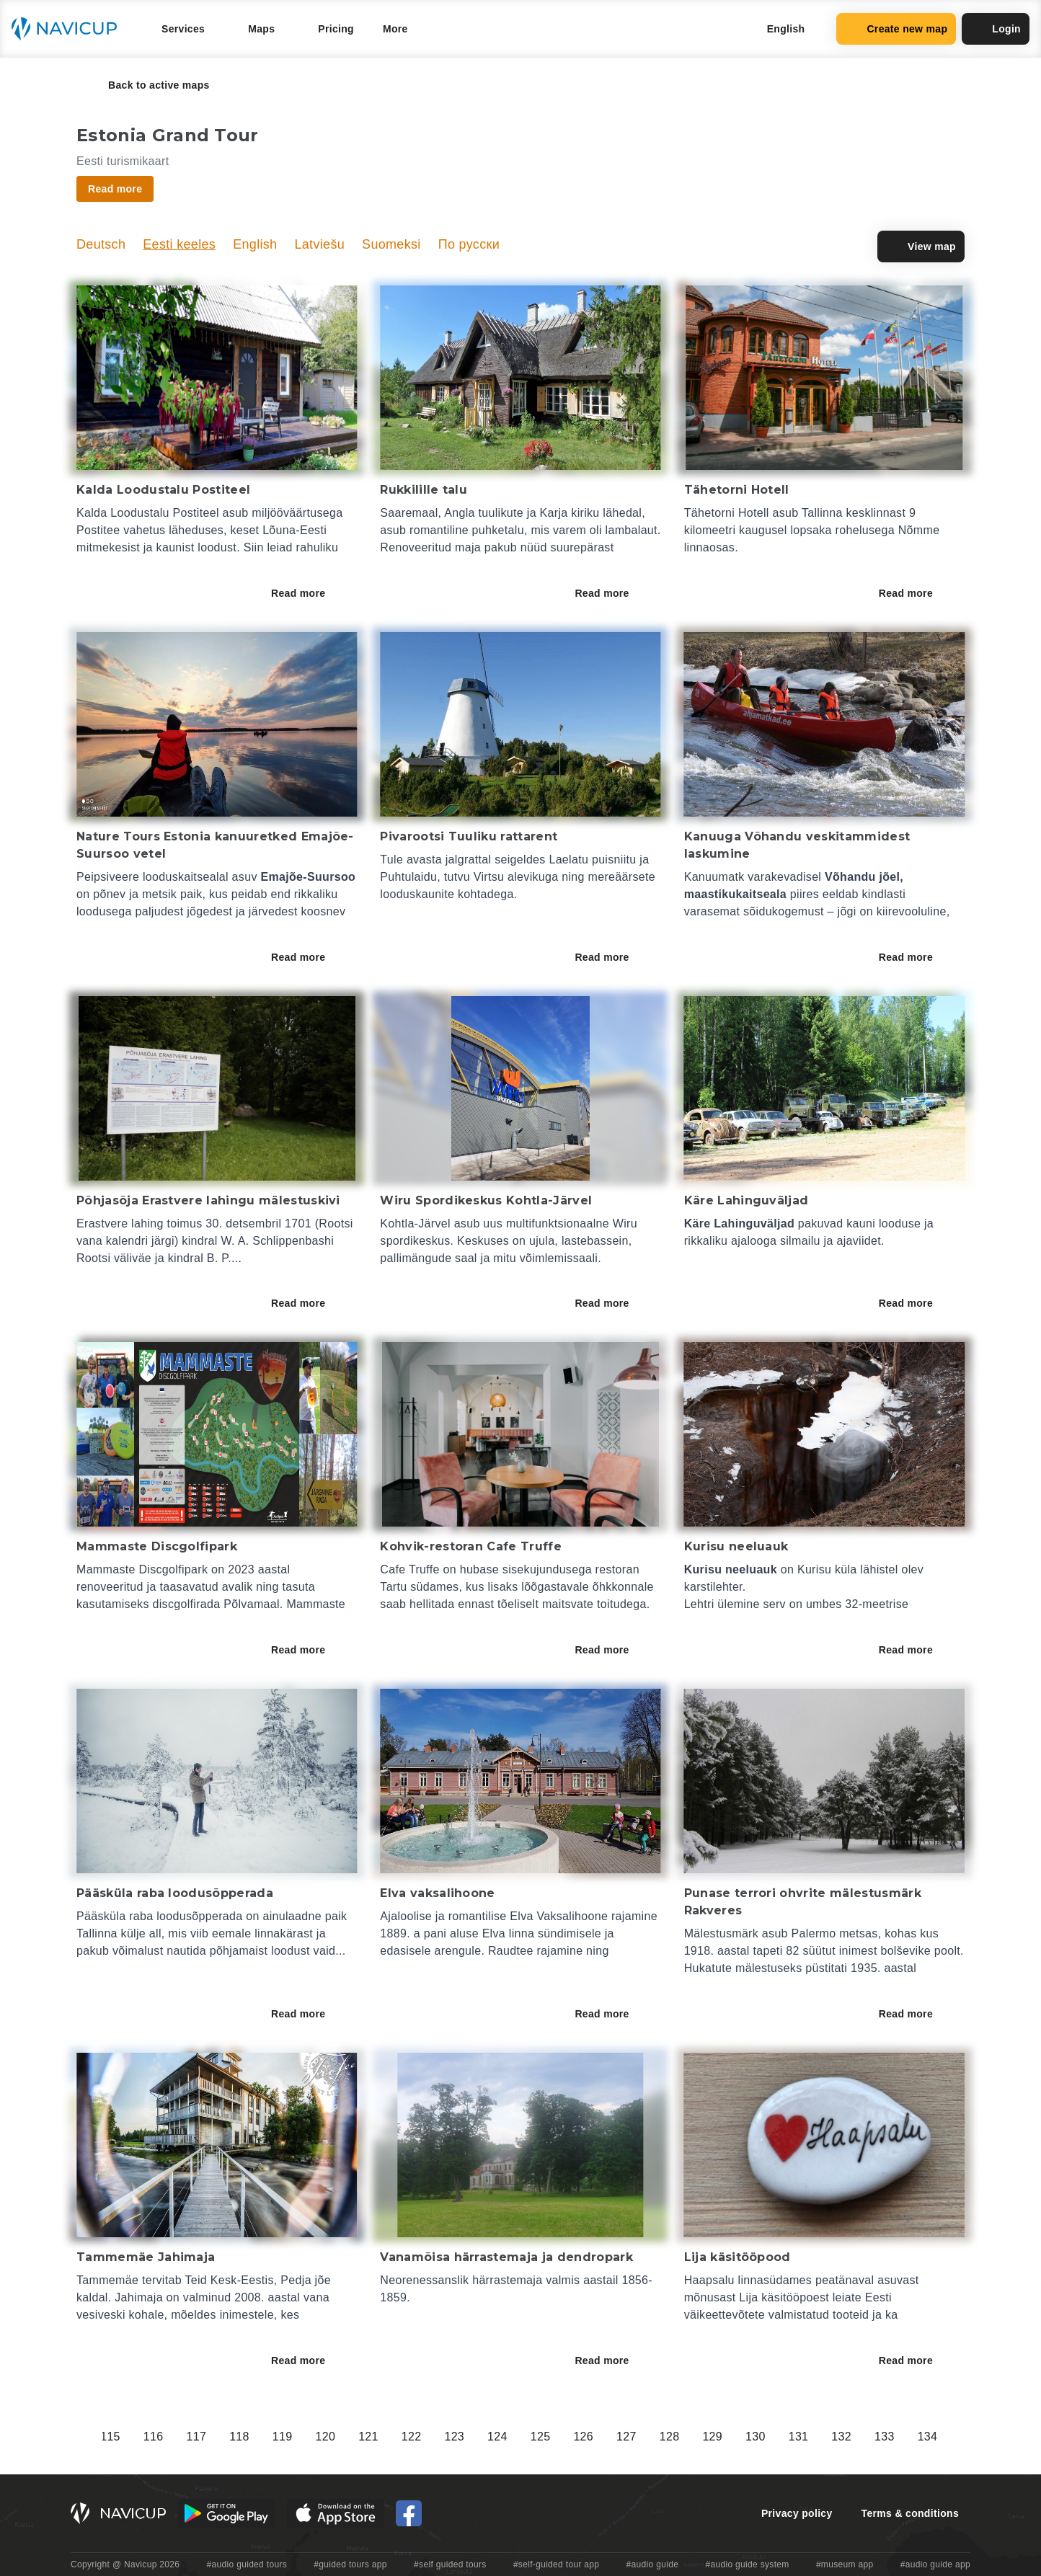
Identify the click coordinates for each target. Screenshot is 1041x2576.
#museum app (845, 2564)
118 (730, 2436)
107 (257, 2436)
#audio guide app (935, 2564)
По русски (469, 244)
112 (472, 2436)
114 (559, 2436)
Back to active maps (149, 85)
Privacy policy (797, 2513)
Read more (308, 593)
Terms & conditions (910, 2513)
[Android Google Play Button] (226, 2513)
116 (644, 2436)
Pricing (336, 29)
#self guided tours (450, 2564)
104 (128, 2436)
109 (343, 2436)
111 (430, 2436)
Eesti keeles (179, 244)
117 (688, 2436)
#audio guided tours (247, 2564)
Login (995, 29)
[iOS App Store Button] (335, 2513)
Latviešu (319, 244)
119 (773, 2436)
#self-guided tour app (556, 2564)
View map (921, 246)
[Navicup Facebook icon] (409, 2513)
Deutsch (100, 244)
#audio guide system (747, 2564)
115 (601, 2436)
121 (859, 2436)
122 (902, 2436)
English (255, 244)
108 (301, 2436)
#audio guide (652, 2564)
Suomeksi (391, 244)
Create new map (896, 29)
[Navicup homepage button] (69, 28)
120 (816, 2436)
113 (515, 2436)
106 (214, 2436)
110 (386, 2436)
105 (171, 2436)
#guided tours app (350, 2564)
